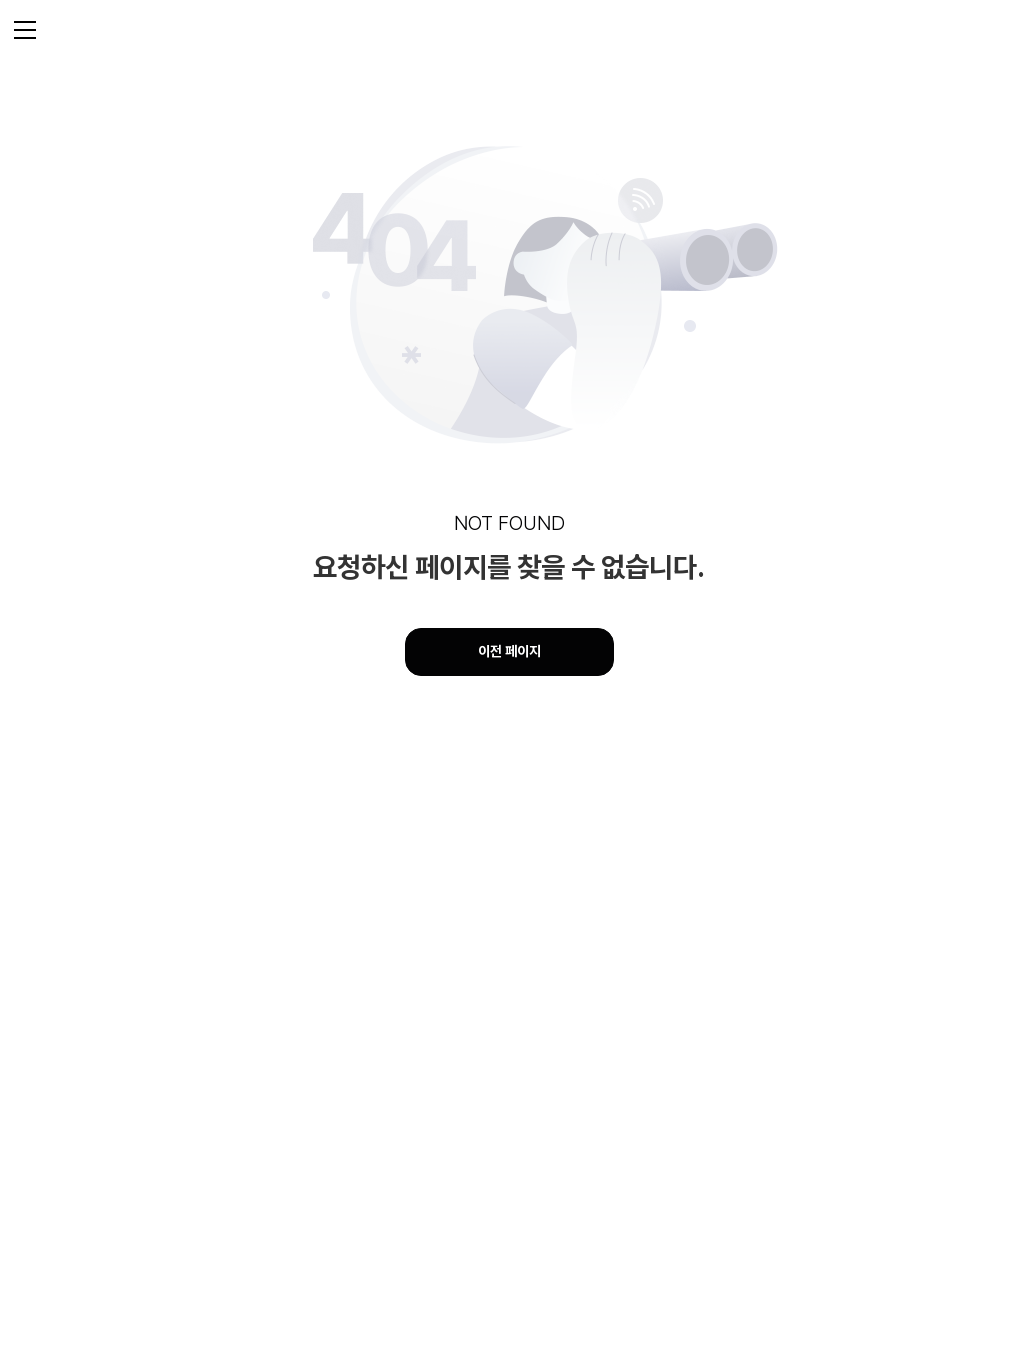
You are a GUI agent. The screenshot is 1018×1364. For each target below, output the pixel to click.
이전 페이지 (509, 651)
